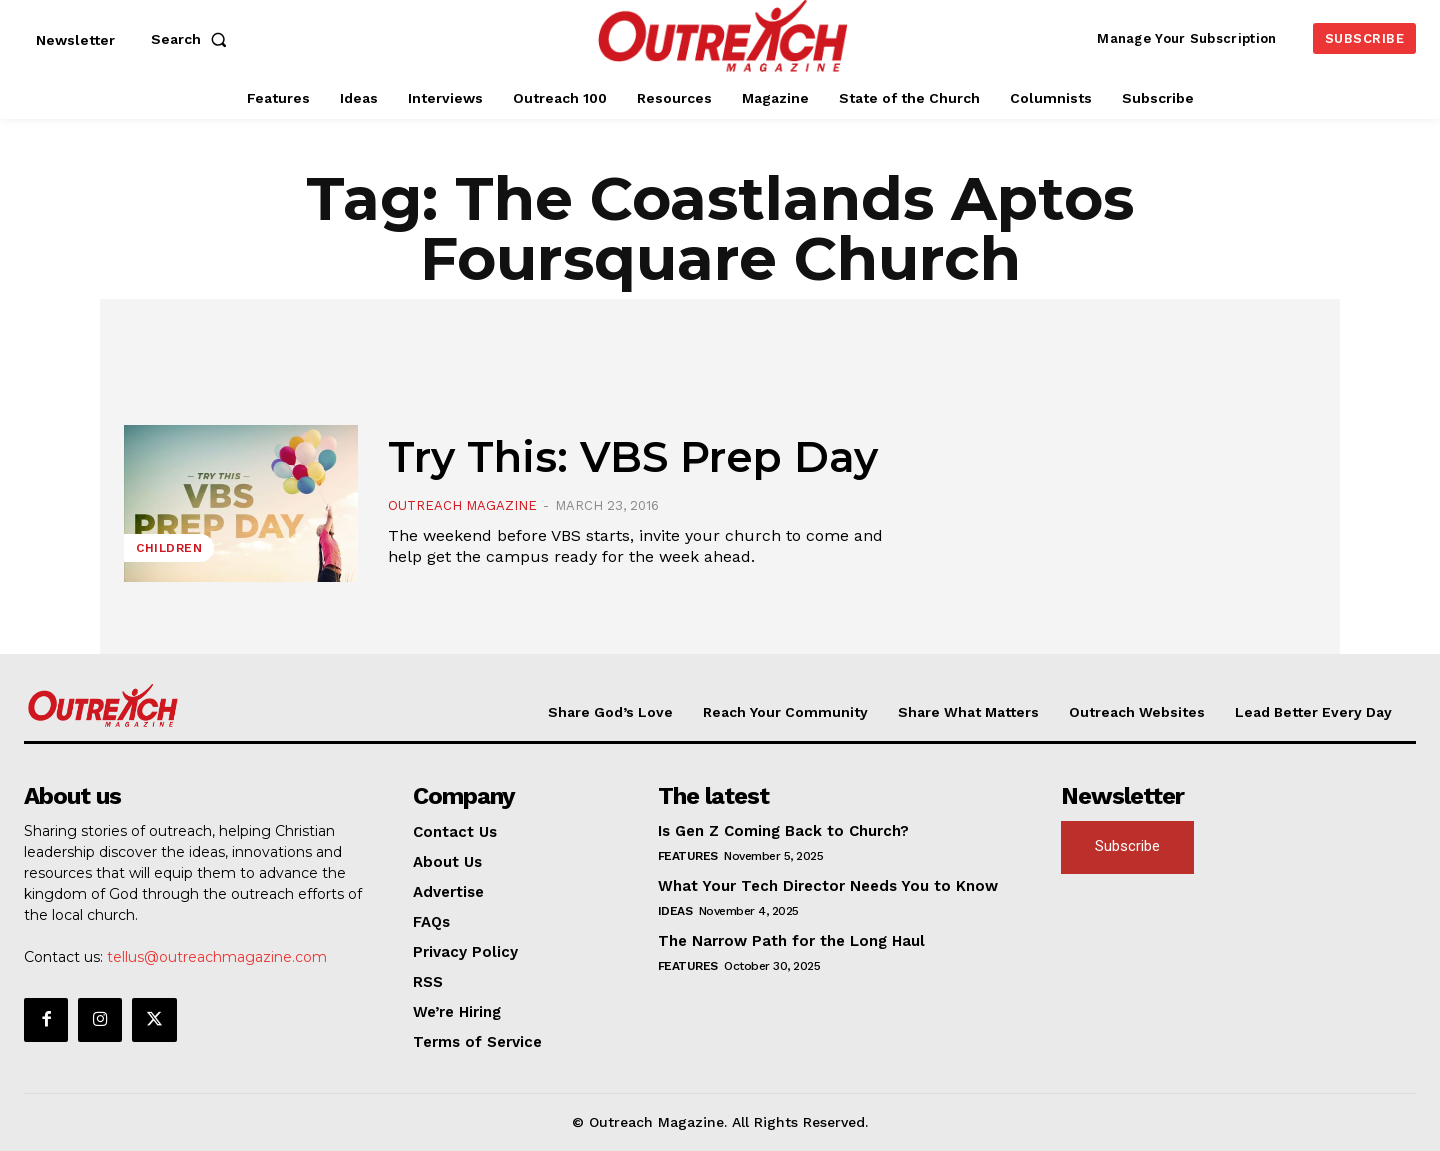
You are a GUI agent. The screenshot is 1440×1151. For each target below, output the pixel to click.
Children (169, 548)
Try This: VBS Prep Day (633, 457)
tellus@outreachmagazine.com (217, 957)
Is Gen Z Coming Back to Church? (783, 831)
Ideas (675, 911)
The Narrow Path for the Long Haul (791, 941)
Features (688, 856)
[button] (193, 39)
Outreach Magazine (462, 505)
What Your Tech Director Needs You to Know (828, 886)
